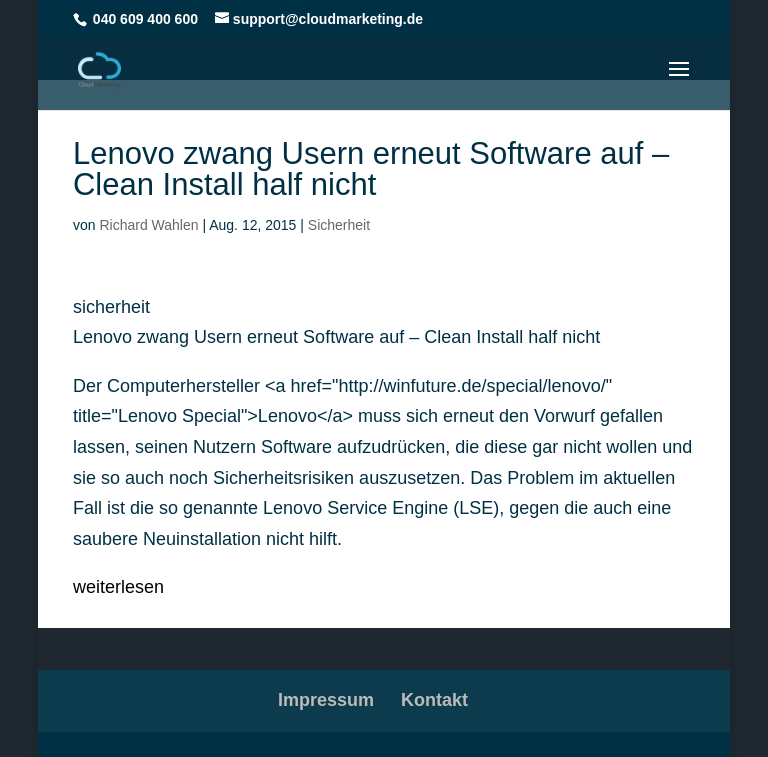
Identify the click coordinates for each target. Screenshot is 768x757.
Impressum (326, 700)
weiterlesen (118, 587)
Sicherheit (339, 225)
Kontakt (434, 700)
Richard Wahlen (148, 225)
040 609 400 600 (145, 19)
